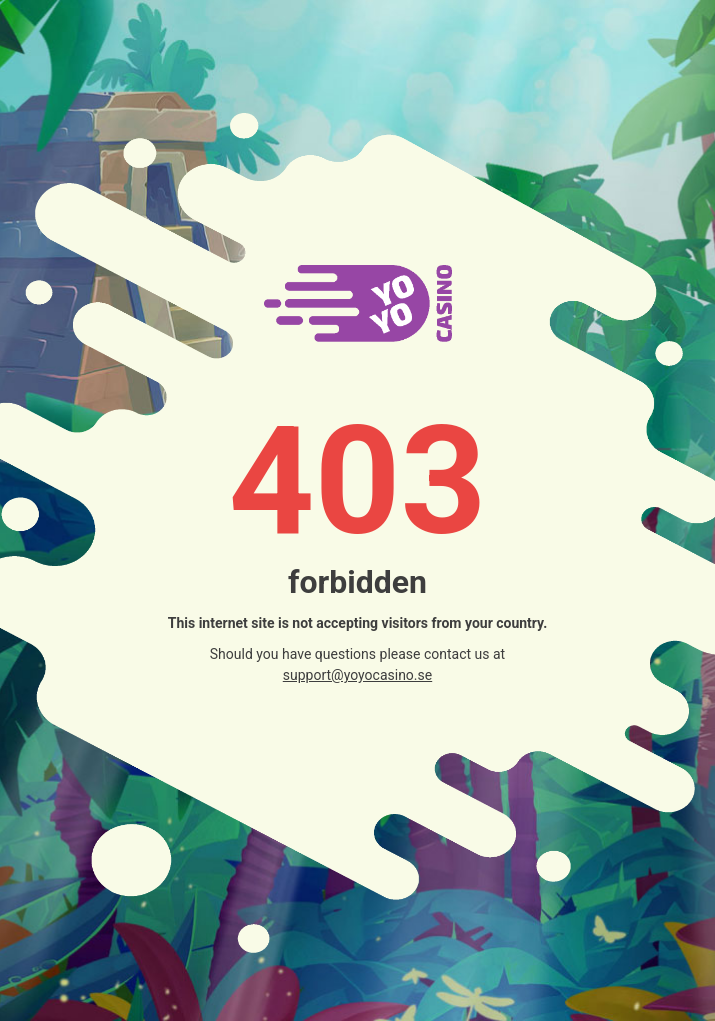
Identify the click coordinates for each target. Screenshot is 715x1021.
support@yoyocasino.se (357, 675)
